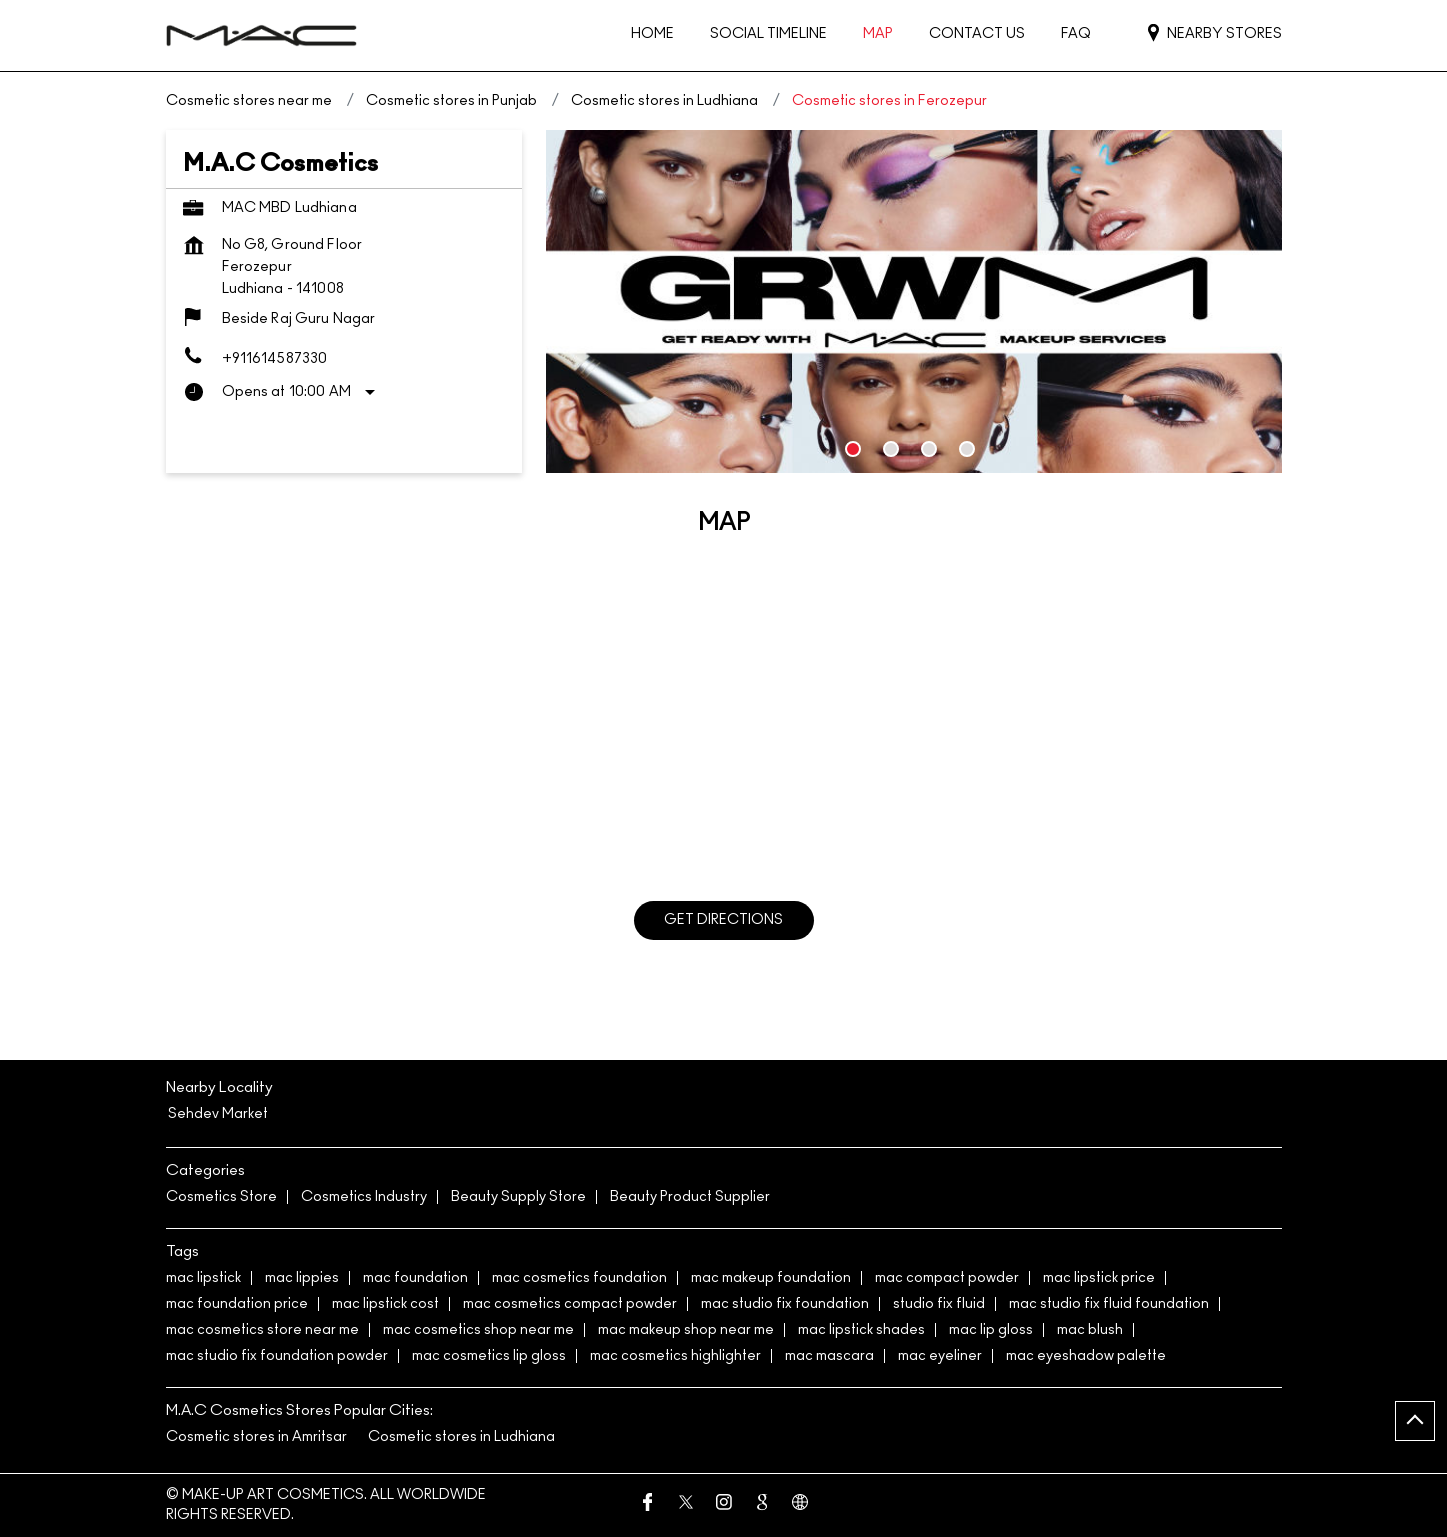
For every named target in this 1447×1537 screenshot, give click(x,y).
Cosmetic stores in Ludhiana (461, 1437)
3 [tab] (929, 449)
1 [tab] (853, 449)
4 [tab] (967, 449)
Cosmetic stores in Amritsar (256, 1437)
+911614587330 (275, 359)
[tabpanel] (914, 301)
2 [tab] (891, 449)
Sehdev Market (218, 1114)
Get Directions (723, 920)
